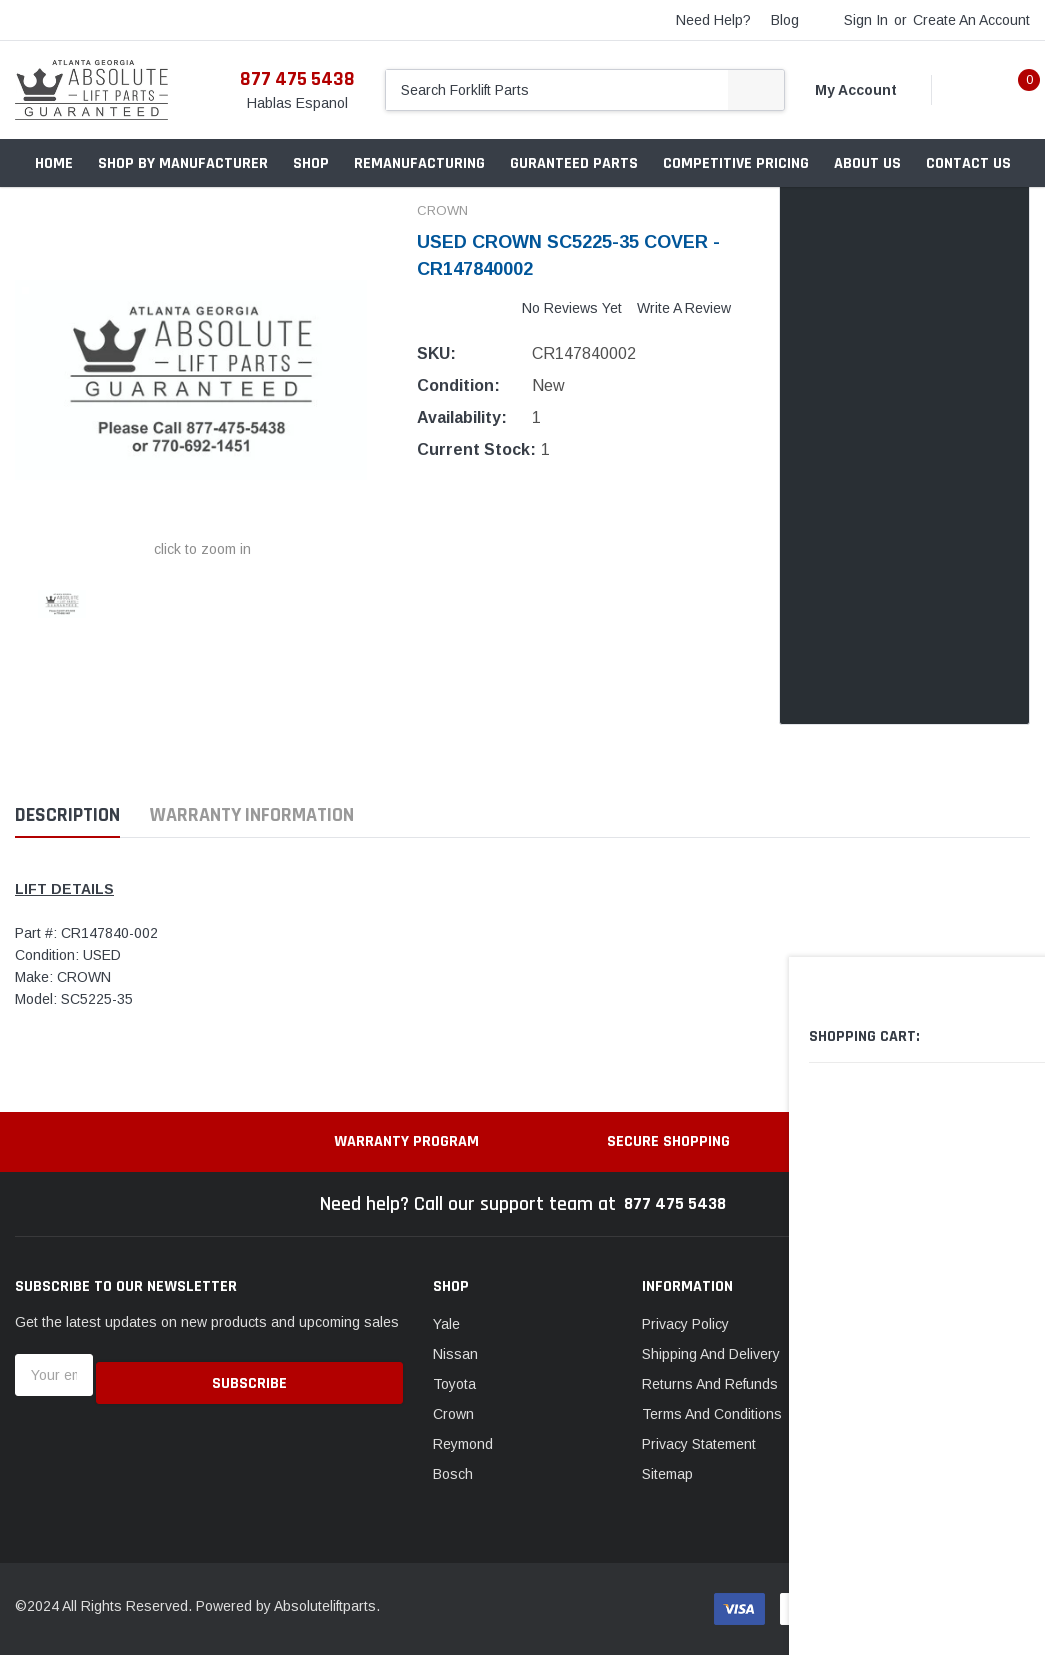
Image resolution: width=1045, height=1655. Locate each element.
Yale (446, 1324)
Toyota (454, 1384)
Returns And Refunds (710, 1384)
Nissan (455, 1354)
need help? (713, 20)
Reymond (463, 1444)
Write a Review (684, 308)
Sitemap (667, 1474)
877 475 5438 (297, 79)
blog (785, 20)
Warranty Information (252, 815)
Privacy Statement (699, 1444)
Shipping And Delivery (711, 1354)
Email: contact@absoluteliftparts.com (955, 1483)
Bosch (453, 1474)
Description (67, 815)
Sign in (866, 20)
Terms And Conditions (712, 1414)
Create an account (971, 20)
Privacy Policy (685, 1324)
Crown (453, 1414)
